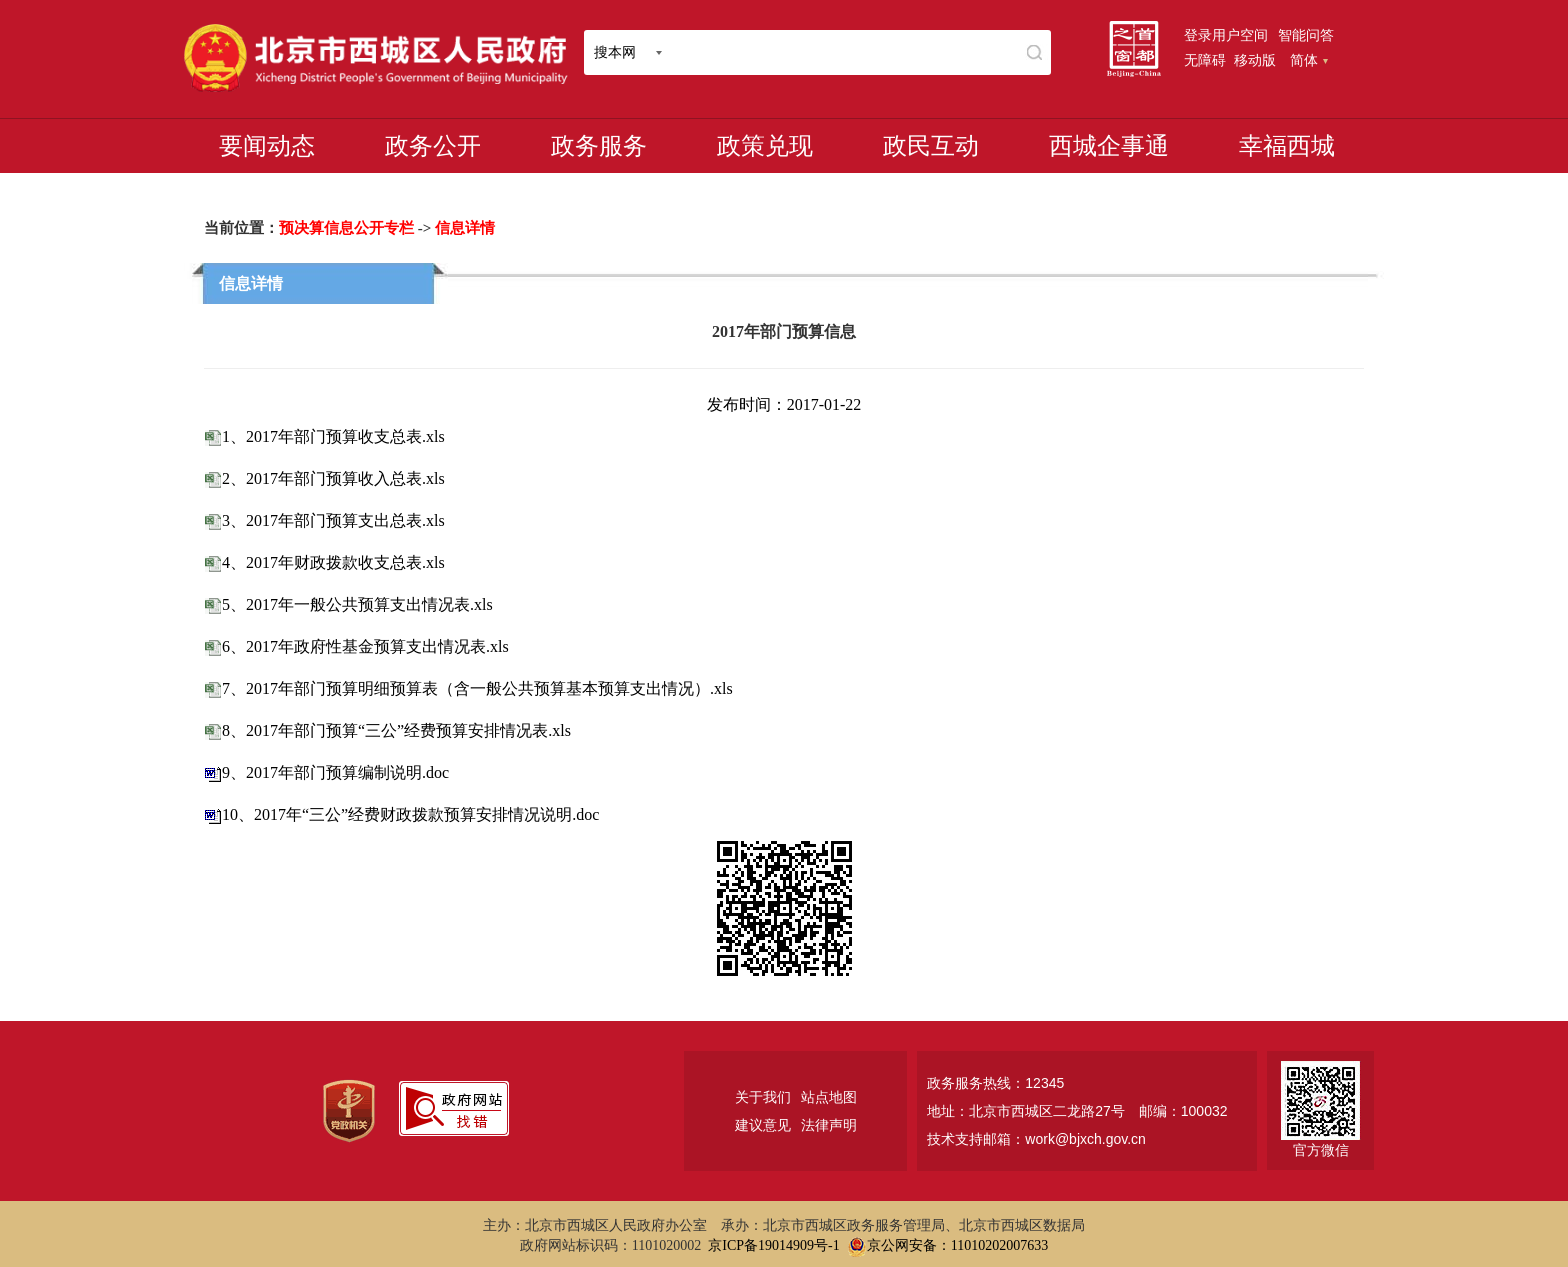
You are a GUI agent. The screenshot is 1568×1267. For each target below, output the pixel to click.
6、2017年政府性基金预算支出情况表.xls (365, 646)
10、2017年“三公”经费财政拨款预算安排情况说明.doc (410, 814)
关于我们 (763, 1097)
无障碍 (1205, 60)
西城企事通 (1109, 146)
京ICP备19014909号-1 (773, 1245)
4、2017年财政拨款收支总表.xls (333, 562)
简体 (1309, 60)
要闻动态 (267, 146)
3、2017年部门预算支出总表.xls (333, 520)
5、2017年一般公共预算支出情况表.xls (357, 604)
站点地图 (829, 1097)
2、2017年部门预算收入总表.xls (333, 478)
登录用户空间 (1226, 35)
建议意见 (763, 1125)
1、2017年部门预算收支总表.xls (333, 436)
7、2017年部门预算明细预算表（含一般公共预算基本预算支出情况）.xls (477, 688)
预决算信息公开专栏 (346, 228)
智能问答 (1306, 35)
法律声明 (829, 1125)
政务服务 (599, 146)
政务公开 (433, 146)
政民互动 (931, 146)
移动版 (1255, 60)
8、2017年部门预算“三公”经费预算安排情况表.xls (396, 730)
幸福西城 (1287, 146)
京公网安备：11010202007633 (957, 1245)
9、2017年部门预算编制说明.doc (335, 772)
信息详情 (465, 228)
